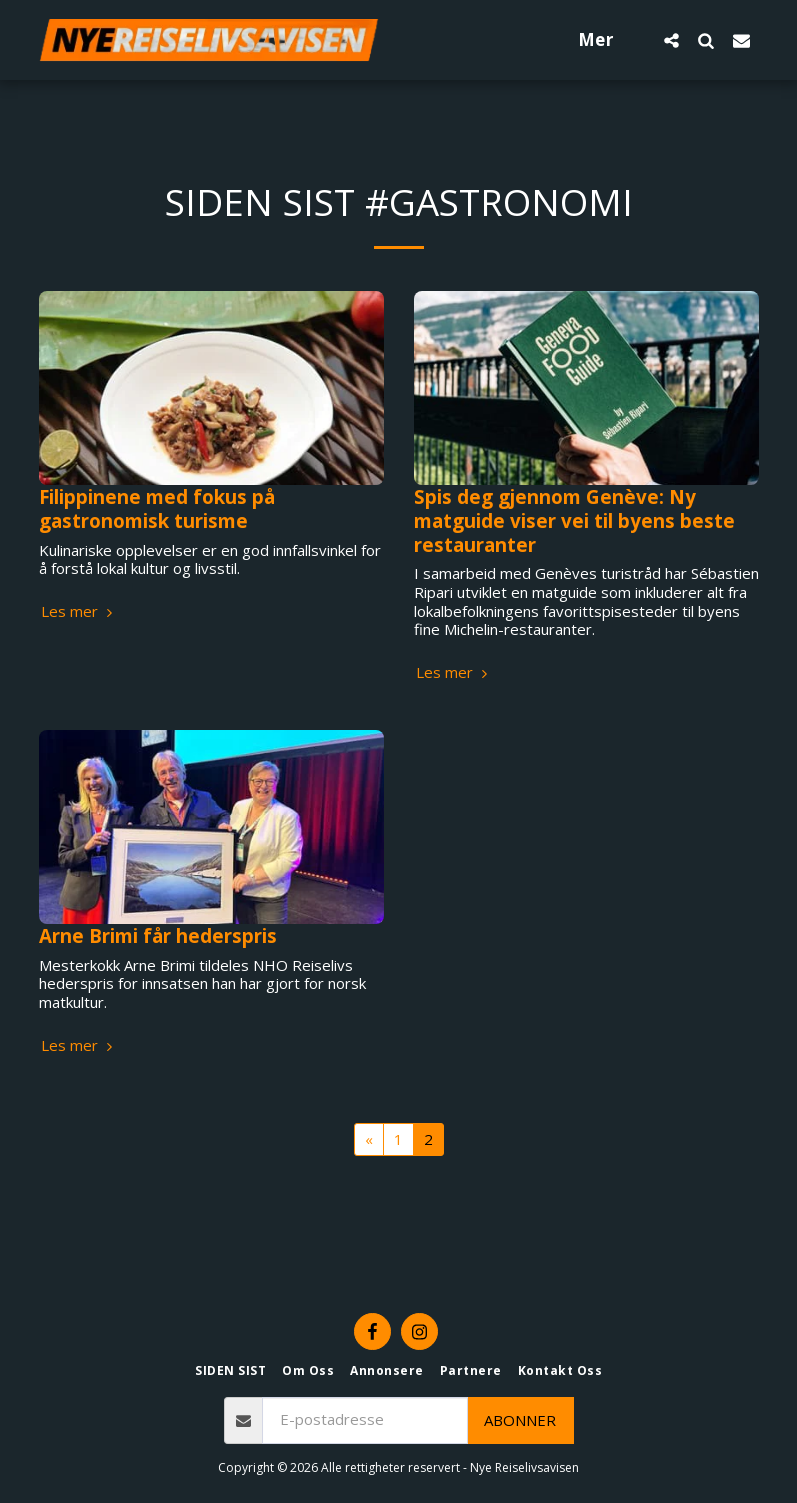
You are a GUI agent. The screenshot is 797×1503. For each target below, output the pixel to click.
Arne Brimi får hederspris (158, 935)
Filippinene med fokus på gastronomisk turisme (157, 508)
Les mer (79, 611)
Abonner (520, 1420)
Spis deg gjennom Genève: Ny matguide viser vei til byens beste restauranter (574, 520)
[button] (671, 40)
